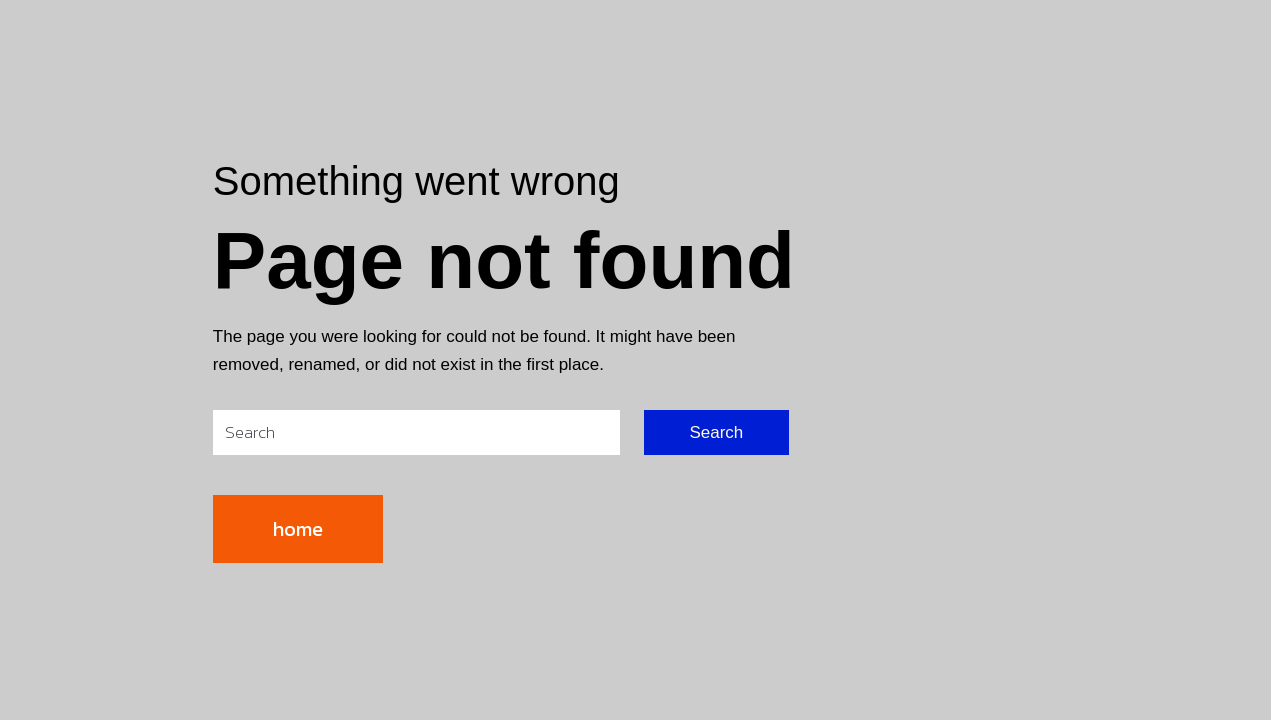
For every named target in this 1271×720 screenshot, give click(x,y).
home (298, 529)
